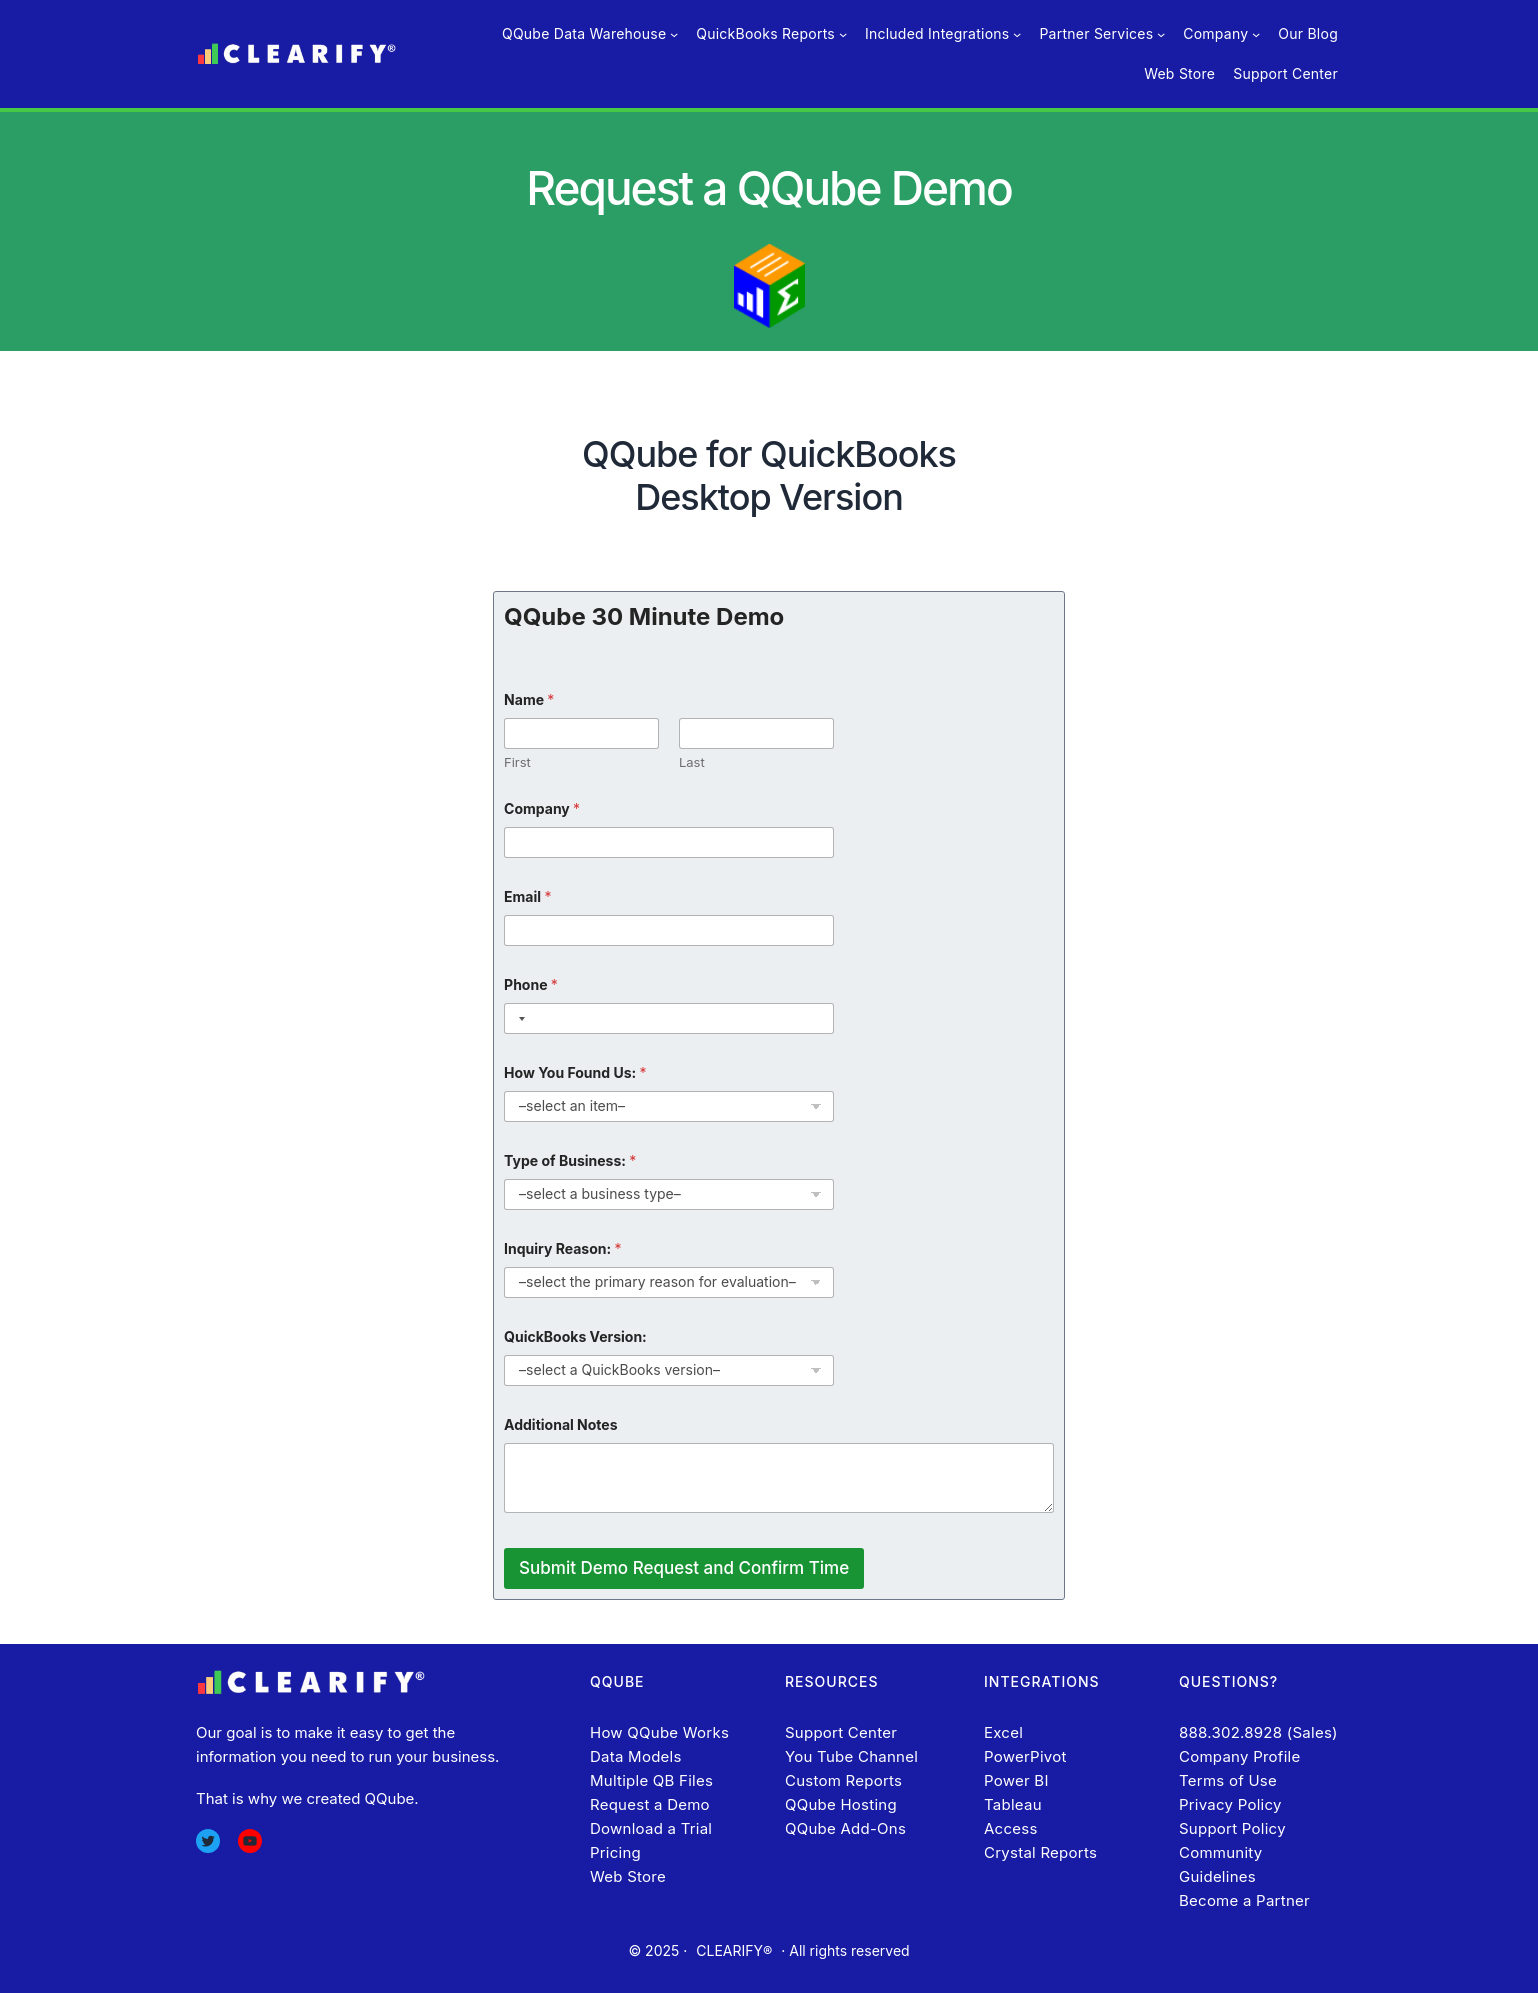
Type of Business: (570, 1160)
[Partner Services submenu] (1161, 34)
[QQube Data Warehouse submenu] (674, 34)
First (517, 762)
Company (542, 808)
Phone (531, 984)
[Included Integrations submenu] (1017, 34)
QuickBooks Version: (575, 1336)
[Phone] (669, 1018)
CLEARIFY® (734, 1950)
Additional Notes (560, 1424)
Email (527, 896)
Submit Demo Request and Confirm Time (684, 1568)
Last (692, 762)
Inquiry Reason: (562, 1248)
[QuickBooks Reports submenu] (843, 34)
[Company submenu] (1256, 34)
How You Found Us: (575, 1072)
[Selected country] (518, 1018)
